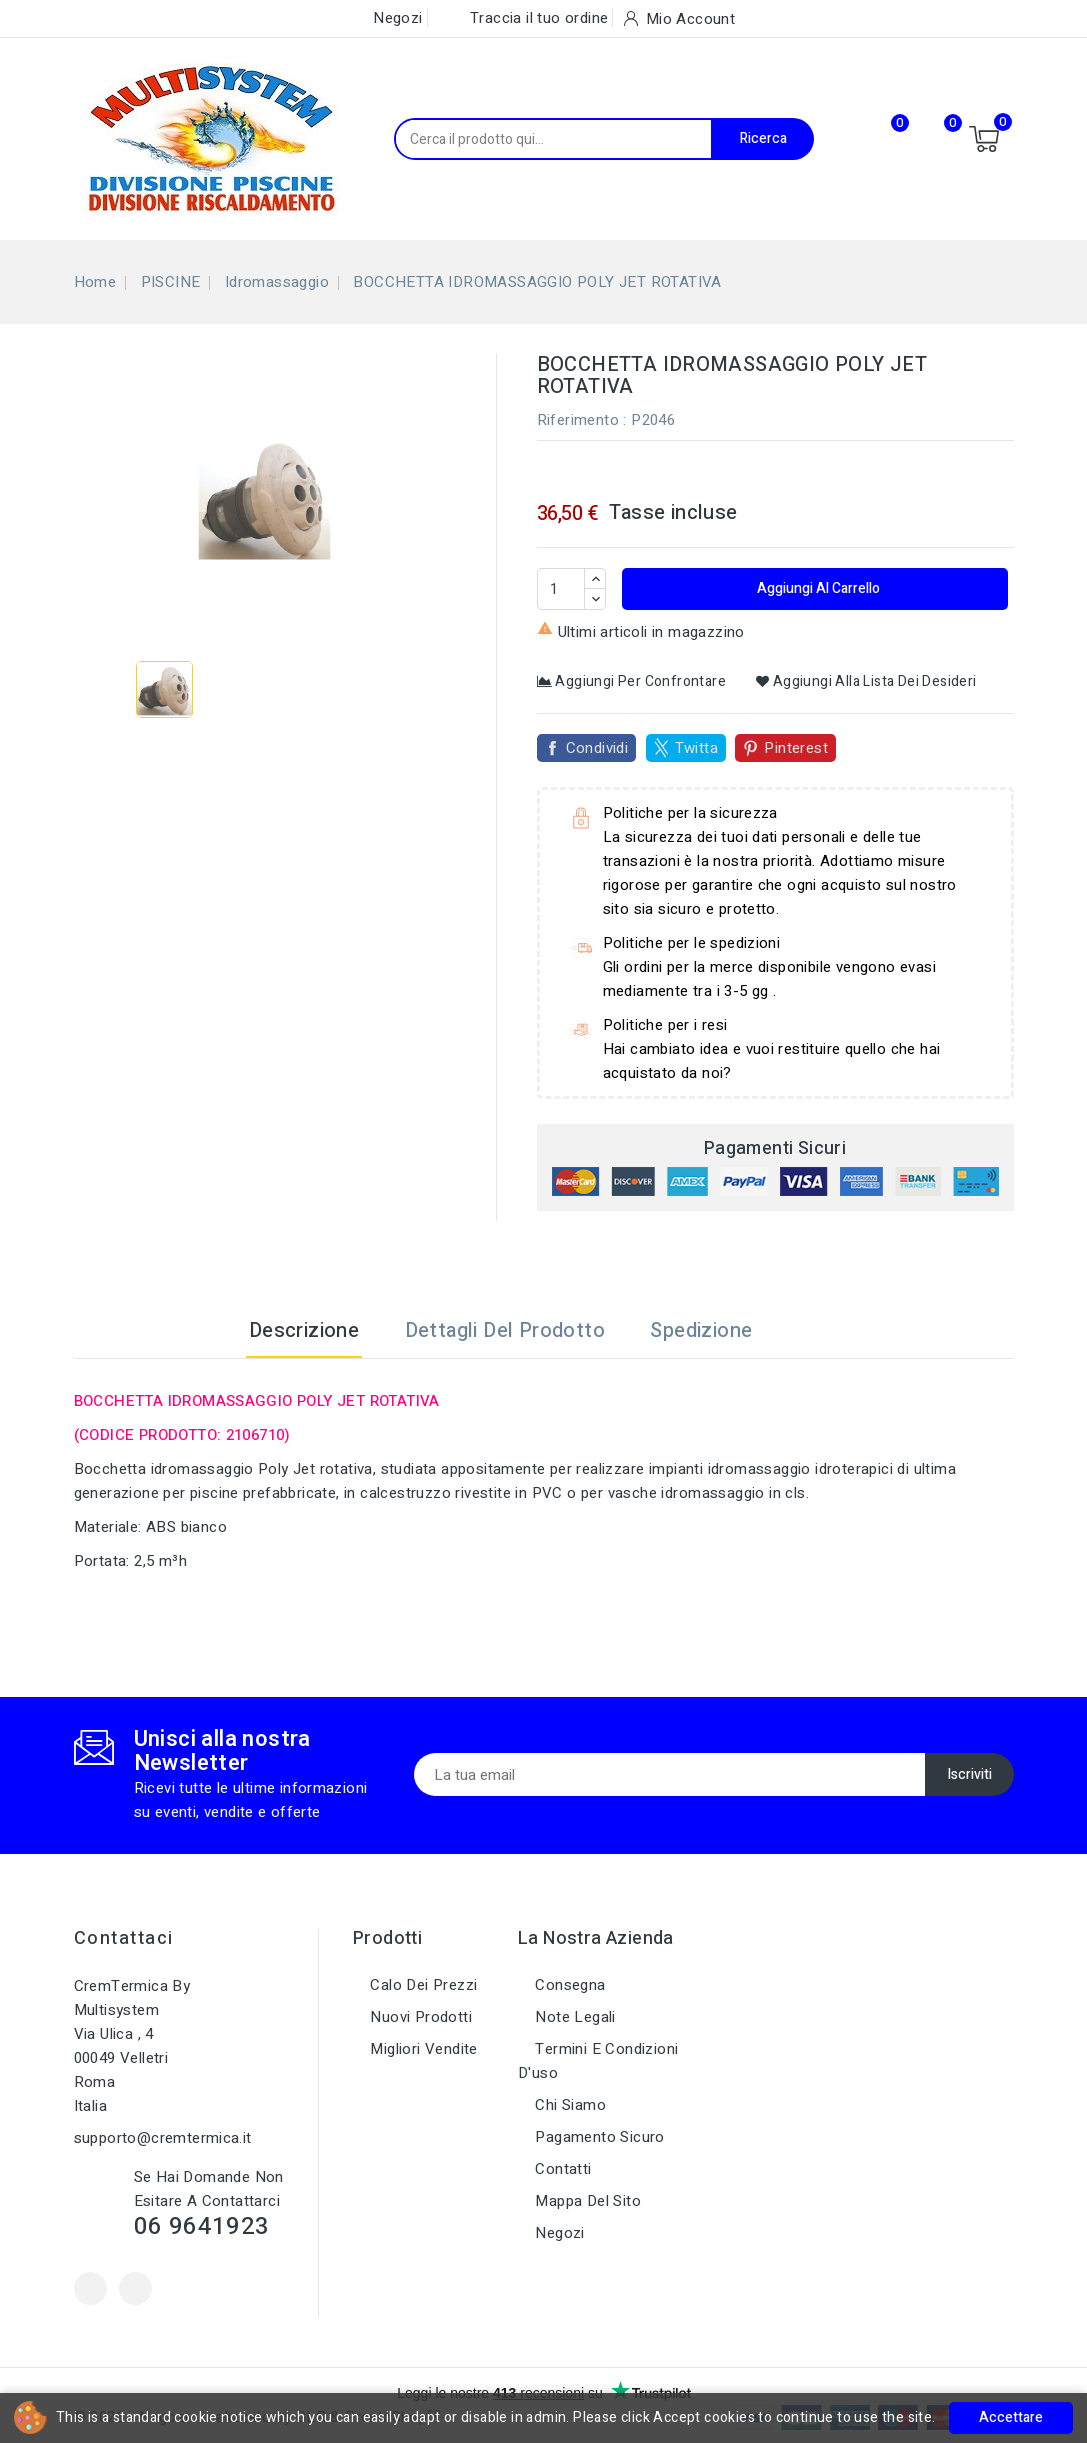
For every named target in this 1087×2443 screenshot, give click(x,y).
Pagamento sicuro (598, 2137)
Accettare (1011, 2417)
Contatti (561, 2169)
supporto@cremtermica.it (163, 2138)
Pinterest (796, 748)
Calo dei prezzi (421, 1985)
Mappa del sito (586, 2201)
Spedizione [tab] (701, 1330)
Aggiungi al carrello (817, 588)
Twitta (696, 748)
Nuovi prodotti (419, 2017)
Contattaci (124, 1938)
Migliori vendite (422, 2049)
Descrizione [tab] (304, 1330)
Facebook (90, 2288)
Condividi (597, 748)
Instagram (135, 2288)
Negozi (558, 2233)
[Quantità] (561, 589)
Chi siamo (568, 2105)
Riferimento (578, 420)
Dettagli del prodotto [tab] (505, 1330)
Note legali (573, 2017)
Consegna (568, 1985)
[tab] (800, 1331)
